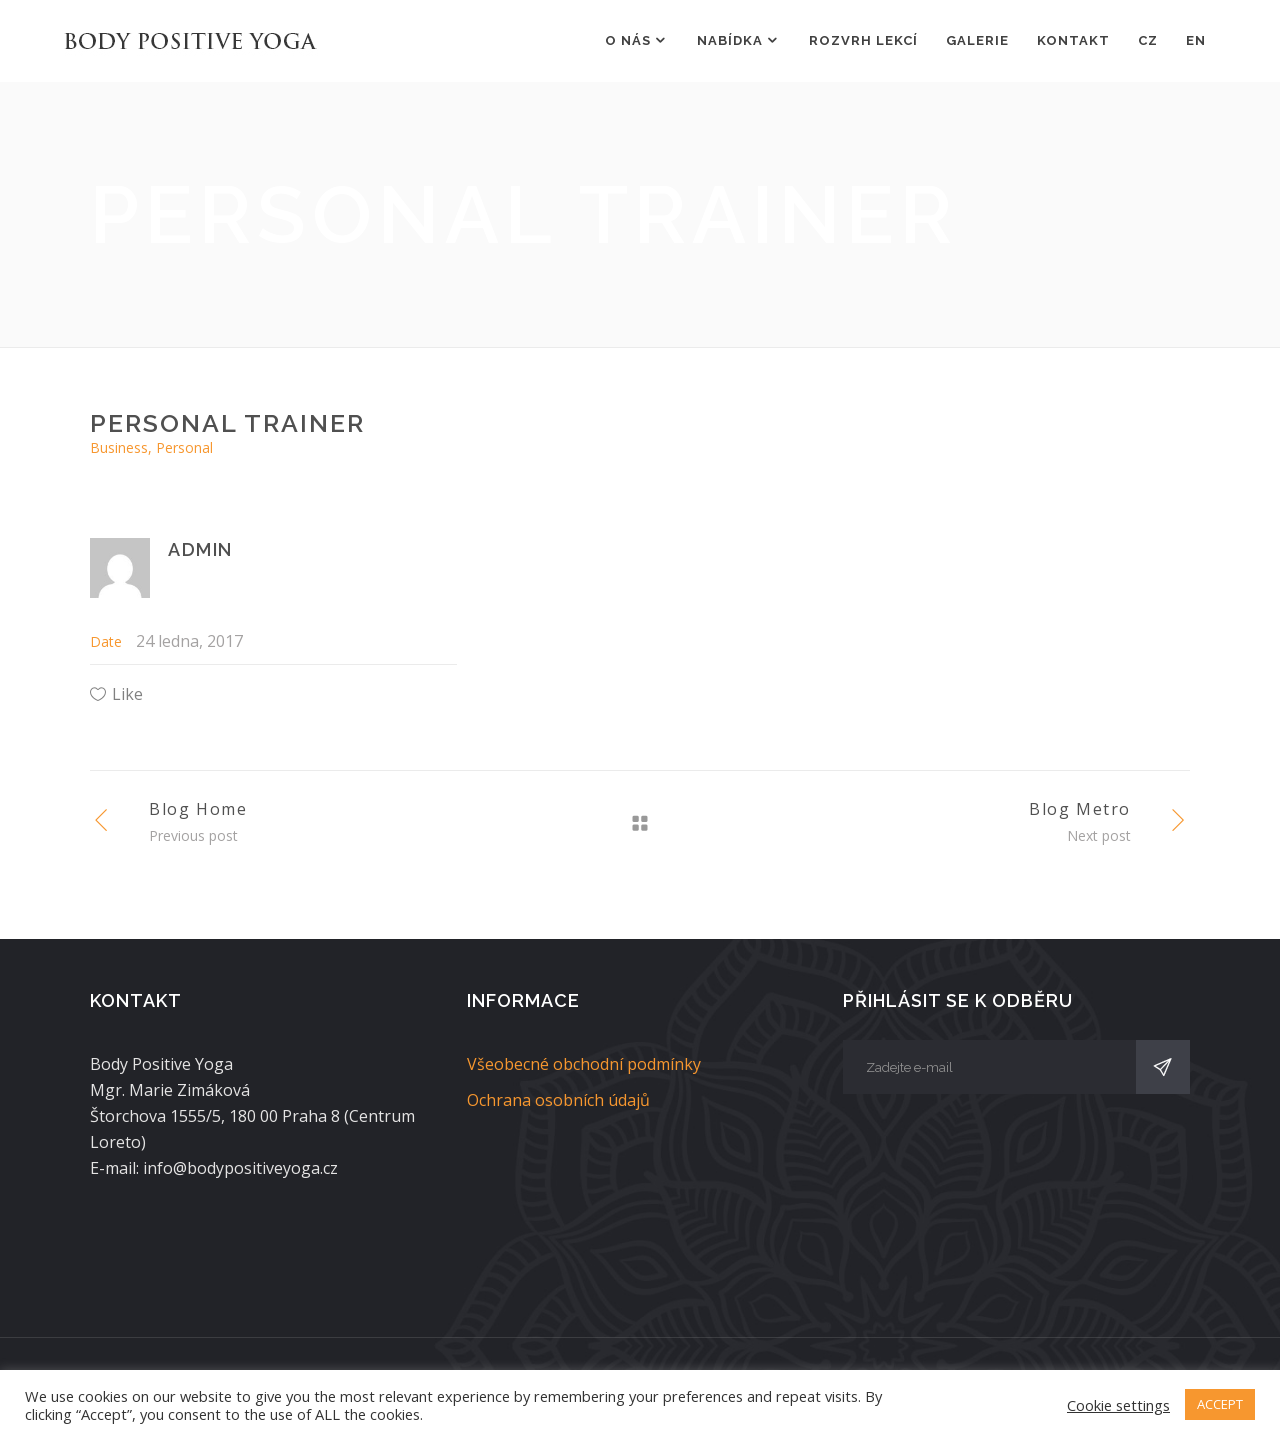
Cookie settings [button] (1118, 1405)
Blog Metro (1080, 809)
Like (127, 694)
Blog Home (198, 809)
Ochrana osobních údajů (558, 1100)
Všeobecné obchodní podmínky (584, 1064)
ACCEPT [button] (1220, 1404)
